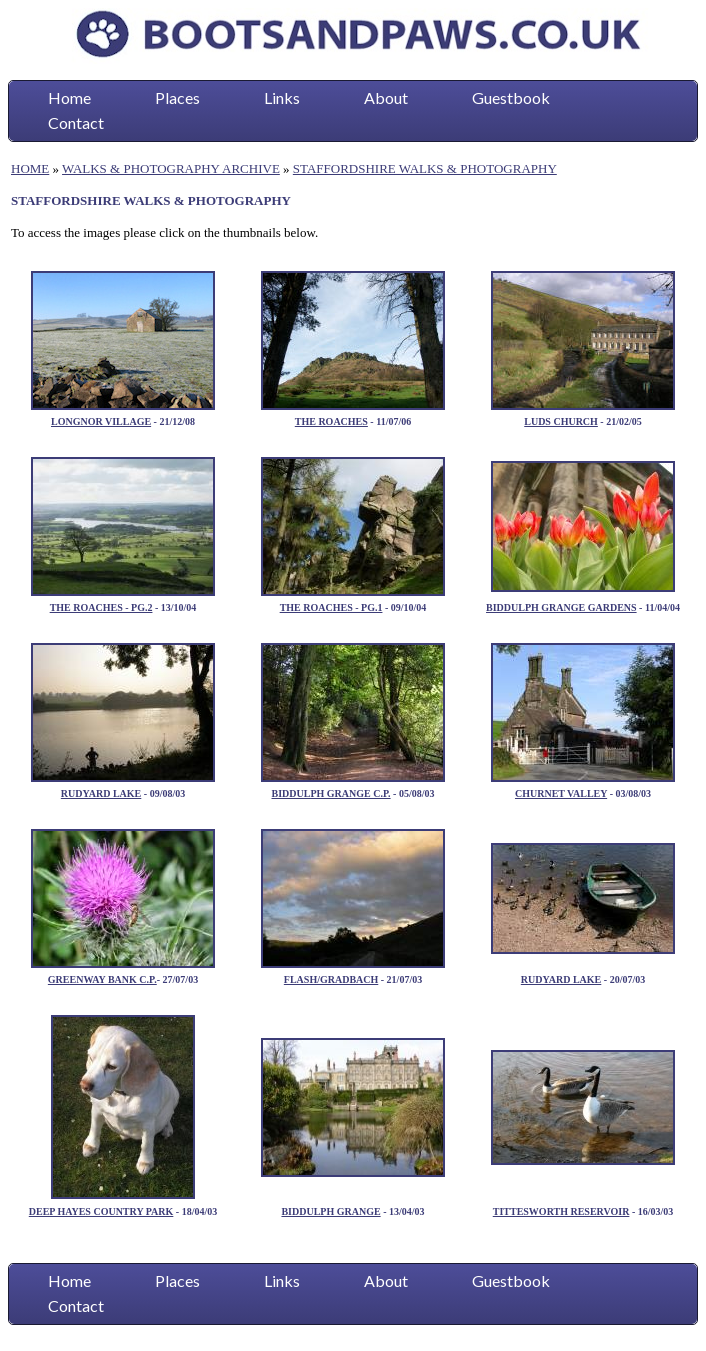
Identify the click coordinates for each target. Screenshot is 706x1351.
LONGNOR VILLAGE (101, 421)
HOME (30, 168)
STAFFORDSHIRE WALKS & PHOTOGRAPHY (425, 168)
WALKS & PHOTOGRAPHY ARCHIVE (171, 168)
